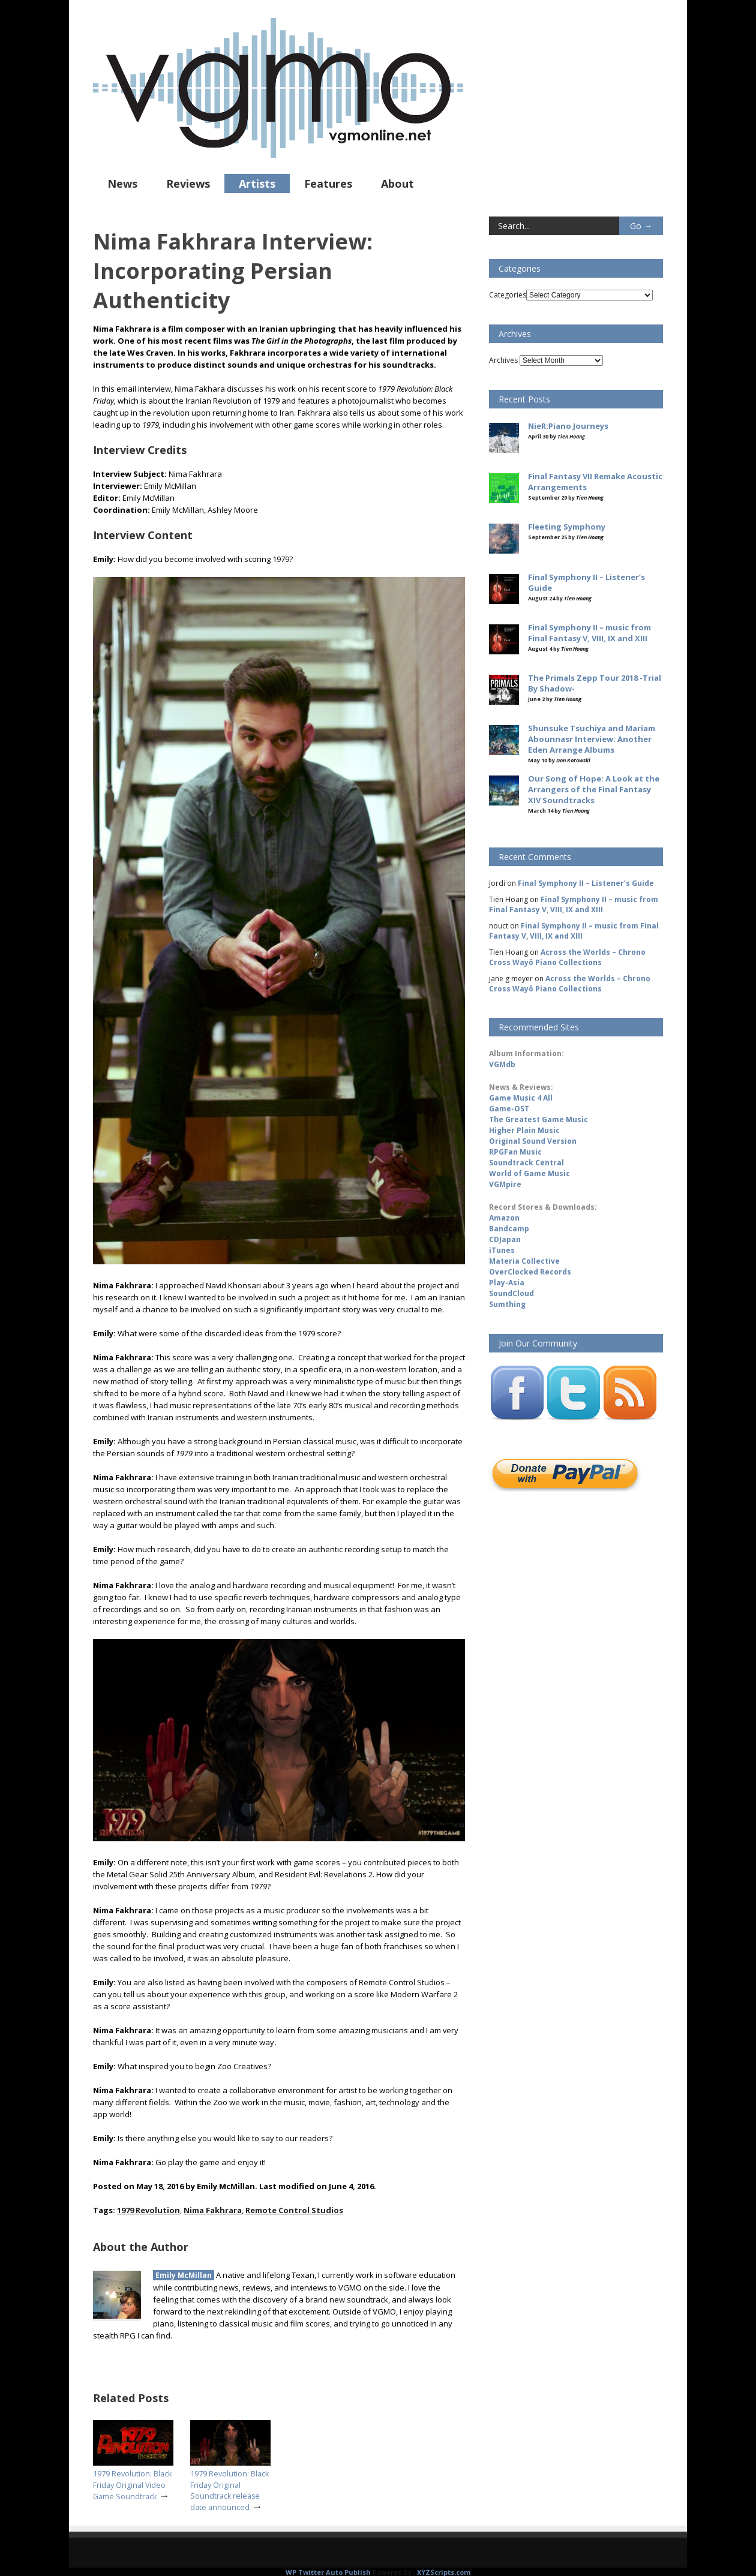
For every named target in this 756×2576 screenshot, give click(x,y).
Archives (503, 360)
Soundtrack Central (526, 1163)
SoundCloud (511, 1293)
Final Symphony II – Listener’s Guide (586, 883)
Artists (257, 183)
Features (328, 183)
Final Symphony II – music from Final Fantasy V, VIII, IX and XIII (573, 904)
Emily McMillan (183, 2275)
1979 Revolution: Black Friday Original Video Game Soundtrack (132, 2485)
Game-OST (509, 1109)
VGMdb (502, 1064)
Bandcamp (509, 1229)
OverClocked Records (530, 1272)
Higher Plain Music (524, 1130)
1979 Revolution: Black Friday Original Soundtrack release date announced (229, 2490)
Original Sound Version (533, 1141)
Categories (507, 295)
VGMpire (505, 1184)
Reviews (188, 183)
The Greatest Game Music (538, 1119)
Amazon (504, 1218)
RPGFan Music (515, 1152)
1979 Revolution (148, 2209)
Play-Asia (506, 1283)
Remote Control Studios (294, 2209)
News (122, 183)
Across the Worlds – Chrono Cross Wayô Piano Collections (567, 957)
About (397, 183)
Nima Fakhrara (213, 2209)
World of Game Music (529, 1173)
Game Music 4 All (521, 1098)
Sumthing (507, 1304)
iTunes (502, 1250)
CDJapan (505, 1239)
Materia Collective (524, 1261)
